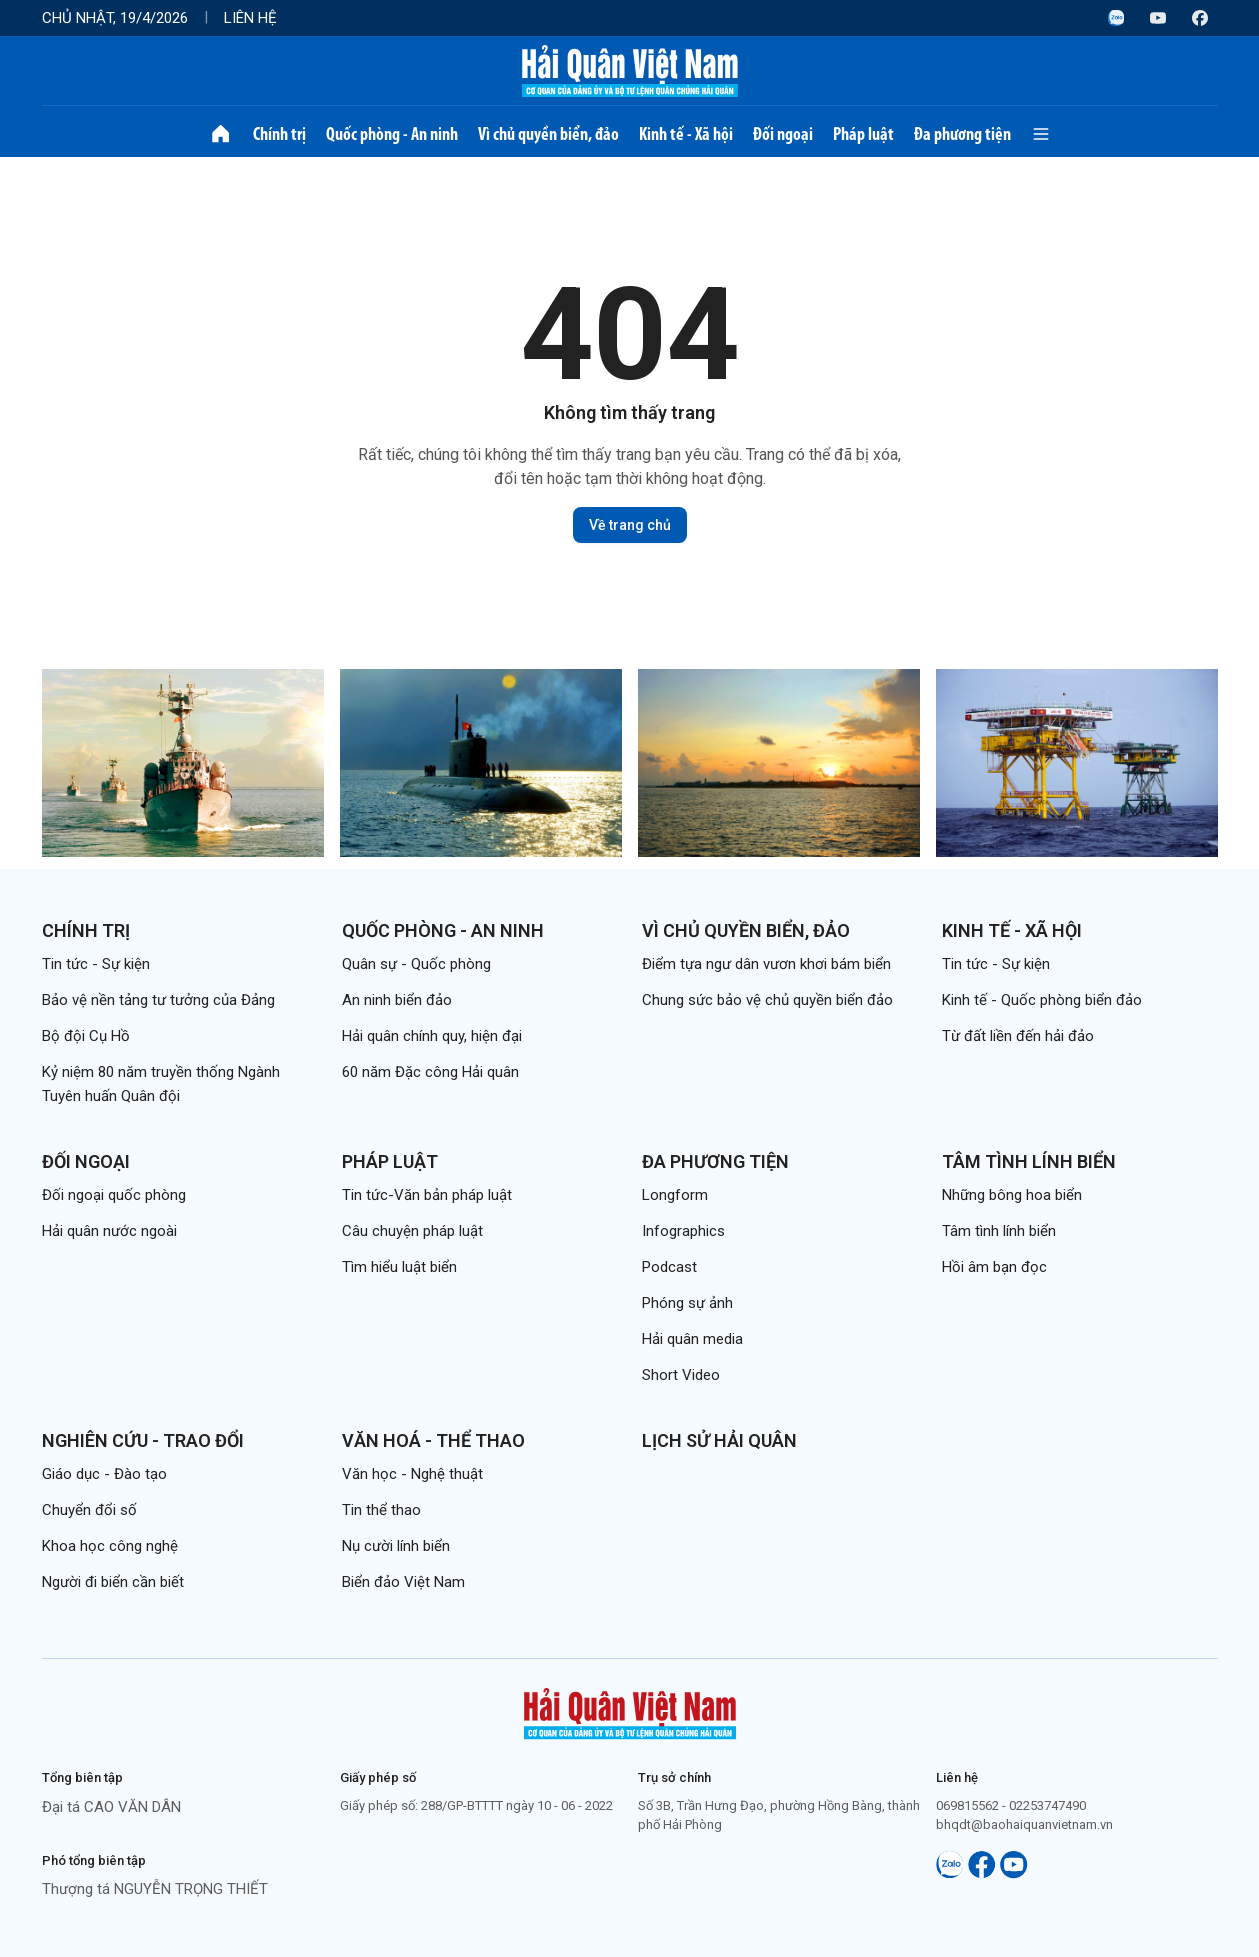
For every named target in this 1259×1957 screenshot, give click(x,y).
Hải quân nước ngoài (109, 1231)
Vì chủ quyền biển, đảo (548, 134)
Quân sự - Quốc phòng (416, 964)
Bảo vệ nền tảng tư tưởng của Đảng (158, 1000)
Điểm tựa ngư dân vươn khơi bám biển (766, 964)
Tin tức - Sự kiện (96, 964)
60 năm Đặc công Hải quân (430, 1072)
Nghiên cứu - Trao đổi (143, 1440)
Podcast (669, 1267)
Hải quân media (692, 1339)
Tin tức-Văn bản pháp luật (427, 1195)
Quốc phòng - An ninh (392, 134)
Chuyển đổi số (89, 1510)
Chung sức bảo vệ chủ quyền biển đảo (767, 1000)
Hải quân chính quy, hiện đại (432, 1036)
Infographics (683, 1231)
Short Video (681, 1375)
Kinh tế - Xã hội (686, 134)
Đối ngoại (783, 134)
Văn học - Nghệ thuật (412, 1474)
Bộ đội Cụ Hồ (86, 1036)
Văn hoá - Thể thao (433, 1440)
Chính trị (279, 134)
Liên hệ (250, 18)
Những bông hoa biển (1012, 1195)
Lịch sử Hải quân (719, 1440)
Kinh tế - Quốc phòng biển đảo (1042, 1000)
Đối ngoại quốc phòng (114, 1195)
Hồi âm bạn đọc (994, 1267)
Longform (675, 1195)
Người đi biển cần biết (113, 1582)
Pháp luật (863, 134)
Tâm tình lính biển (1029, 1161)
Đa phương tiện (962, 134)
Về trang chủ (630, 525)
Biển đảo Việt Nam (403, 1582)
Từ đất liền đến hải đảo (1018, 1036)
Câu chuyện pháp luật (412, 1231)
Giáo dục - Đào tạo (104, 1474)
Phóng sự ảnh (687, 1303)
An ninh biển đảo (397, 1000)
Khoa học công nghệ (110, 1546)
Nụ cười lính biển (396, 1546)
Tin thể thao (381, 1510)
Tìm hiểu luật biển (399, 1267)
